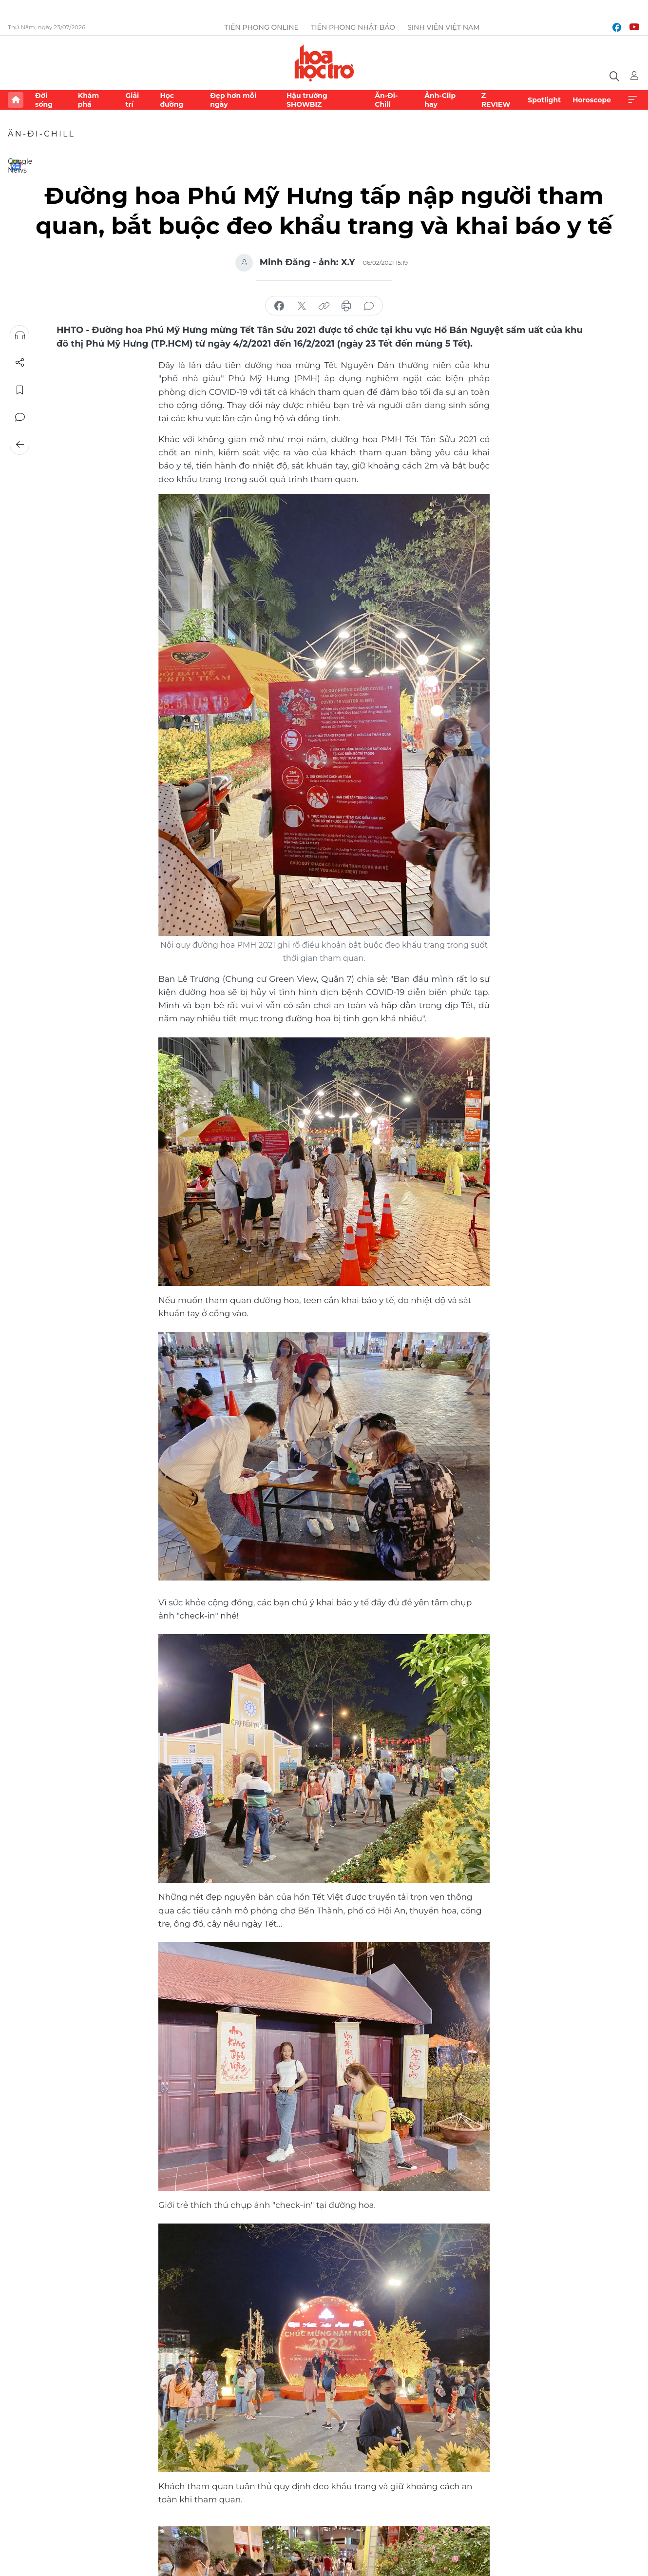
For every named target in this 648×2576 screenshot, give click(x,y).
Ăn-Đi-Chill (386, 100)
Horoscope (591, 100)
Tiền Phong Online (261, 27)
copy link (324, 306)
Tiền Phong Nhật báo (353, 27)
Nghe (20, 335)
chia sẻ (279, 306)
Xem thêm (632, 100)
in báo (346, 306)
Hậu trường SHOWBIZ (306, 100)
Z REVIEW (496, 100)
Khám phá (88, 100)
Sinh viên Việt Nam (443, 27)
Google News (15, 165)
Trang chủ (15, 100)
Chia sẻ (20, 363)
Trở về (20, 444)
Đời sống (44, 100)
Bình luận (20, 417)
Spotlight (544, 100)
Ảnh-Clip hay (440, 100)
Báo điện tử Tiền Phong (324, 62)
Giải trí (132, 100)
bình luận (369, 306)
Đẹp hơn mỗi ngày (233, 100)
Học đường (171, 100)
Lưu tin (20, 390)
